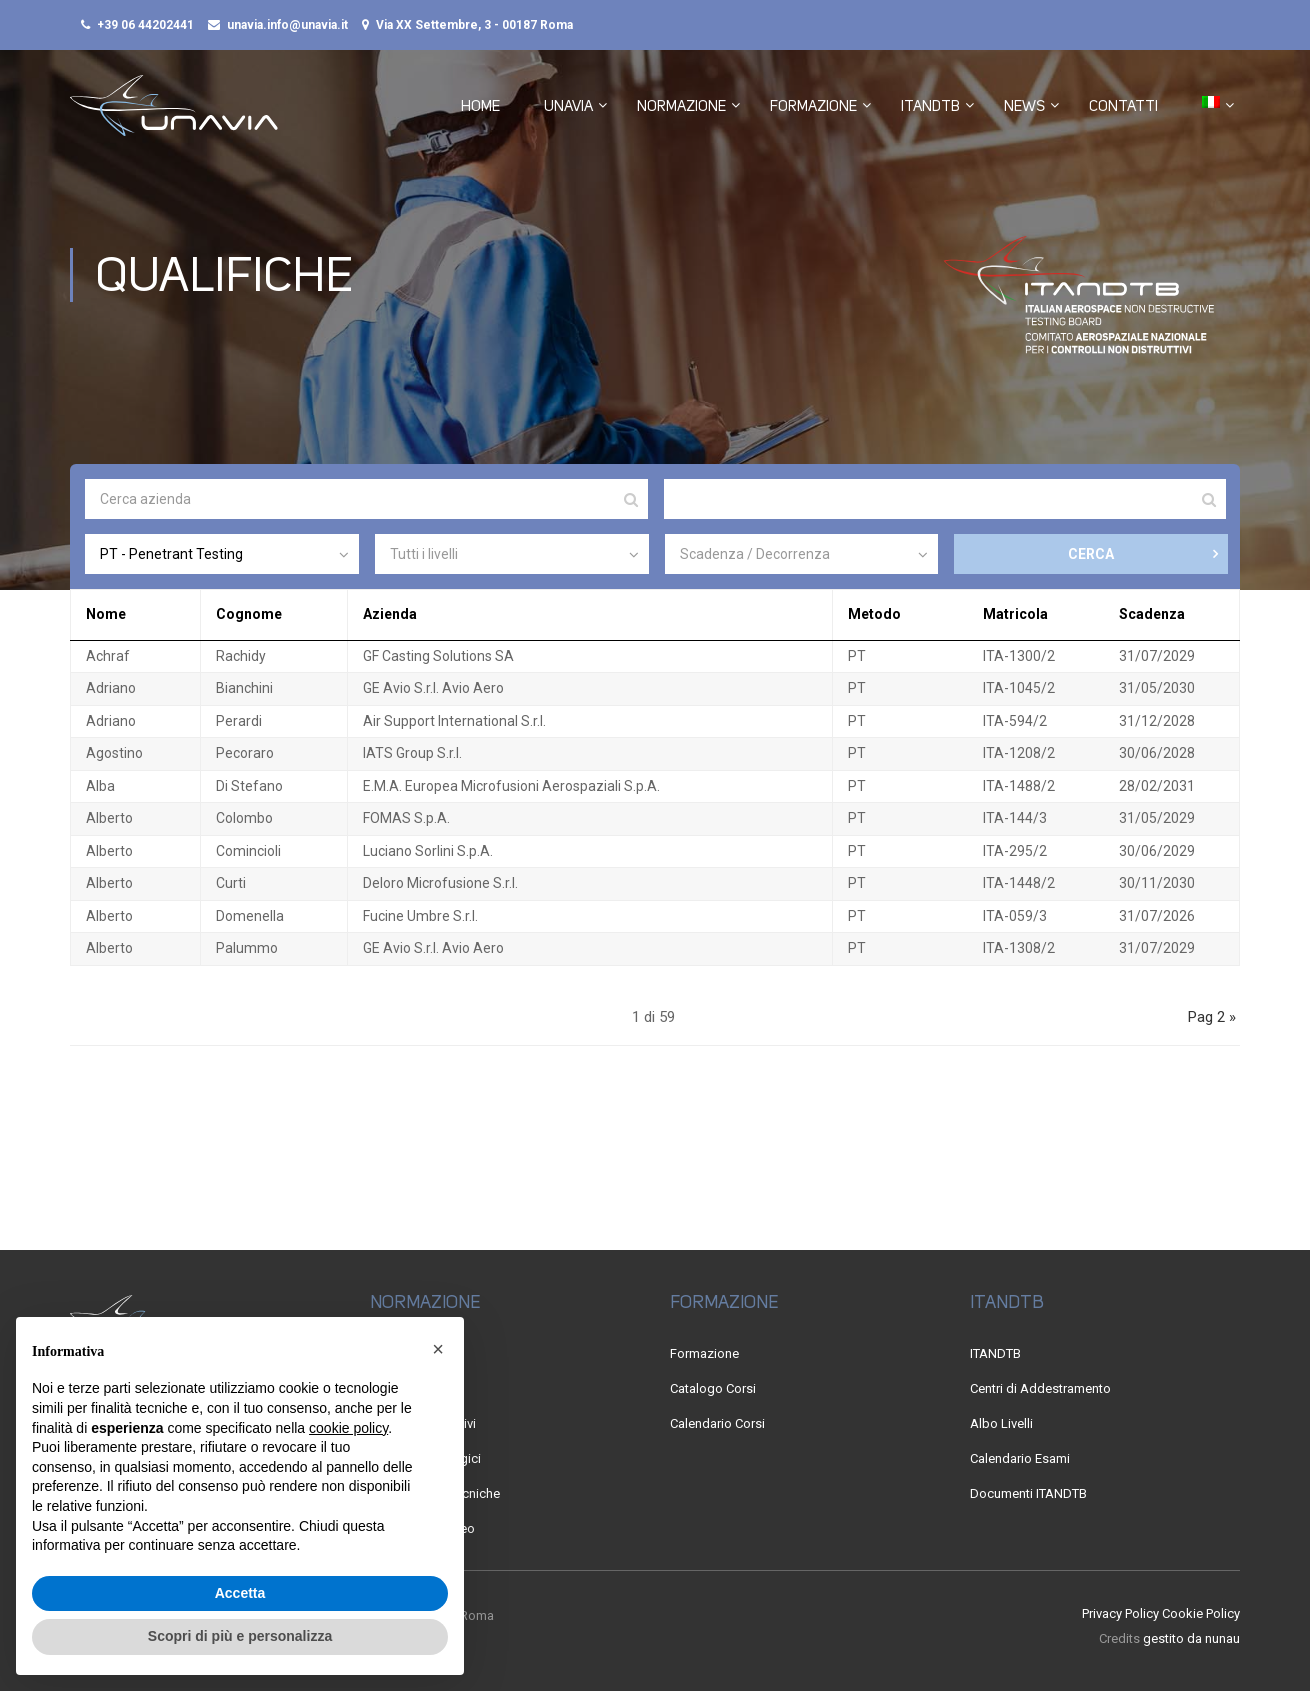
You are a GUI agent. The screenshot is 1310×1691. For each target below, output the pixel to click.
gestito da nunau (1191, 1639)
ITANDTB (930, 107)
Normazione (681, 107)
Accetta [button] (240, 1593)
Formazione (813, 107)
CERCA (1091, 557)
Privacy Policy (1120, 1613)
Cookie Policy (1201, 1613)
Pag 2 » (1212, 1020)
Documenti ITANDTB (1028, 1493)
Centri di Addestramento (1040, 1388)
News (1024, 107)
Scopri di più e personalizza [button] (240, 1636)
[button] (438, 1349)
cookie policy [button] (348, 1428)
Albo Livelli (1001, 1423)
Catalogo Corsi (713, 1388)
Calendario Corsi (717, 1423)
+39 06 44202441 (145, 25)
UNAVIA (568, 107)
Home (480, 107)
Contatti (1123, 107)
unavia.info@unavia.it (287, 25)
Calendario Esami (1020, 1458)
